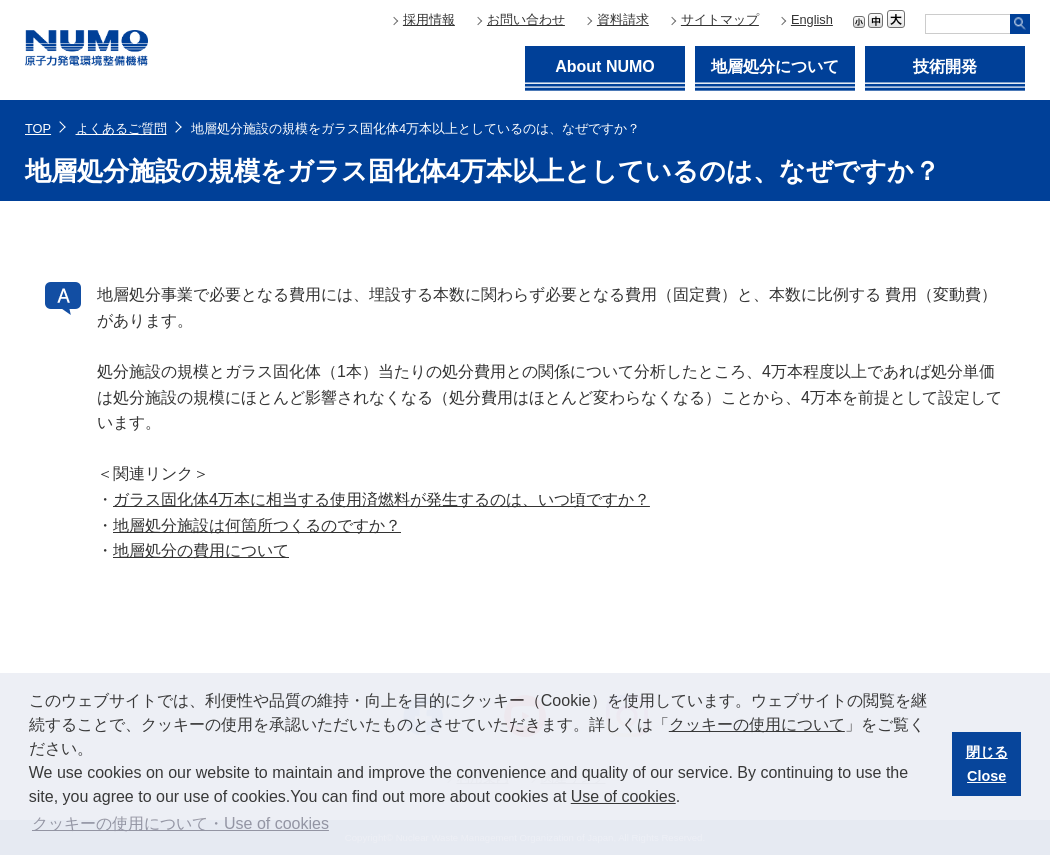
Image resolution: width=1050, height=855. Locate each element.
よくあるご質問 (121, 128)
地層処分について (775, 66)
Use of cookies (623, 796)
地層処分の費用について (201, 550)
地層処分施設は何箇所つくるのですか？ (257, 525)
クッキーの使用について (757, 724)
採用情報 (429, 19)
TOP (38, 128)
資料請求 (623, 19)
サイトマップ (720, 19)
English (812, 19)
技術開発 (945, 66)
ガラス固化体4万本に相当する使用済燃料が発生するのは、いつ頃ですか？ (381, 499)
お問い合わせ (526, 19)
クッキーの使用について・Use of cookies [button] (180, 823)
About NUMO (605, 66)
